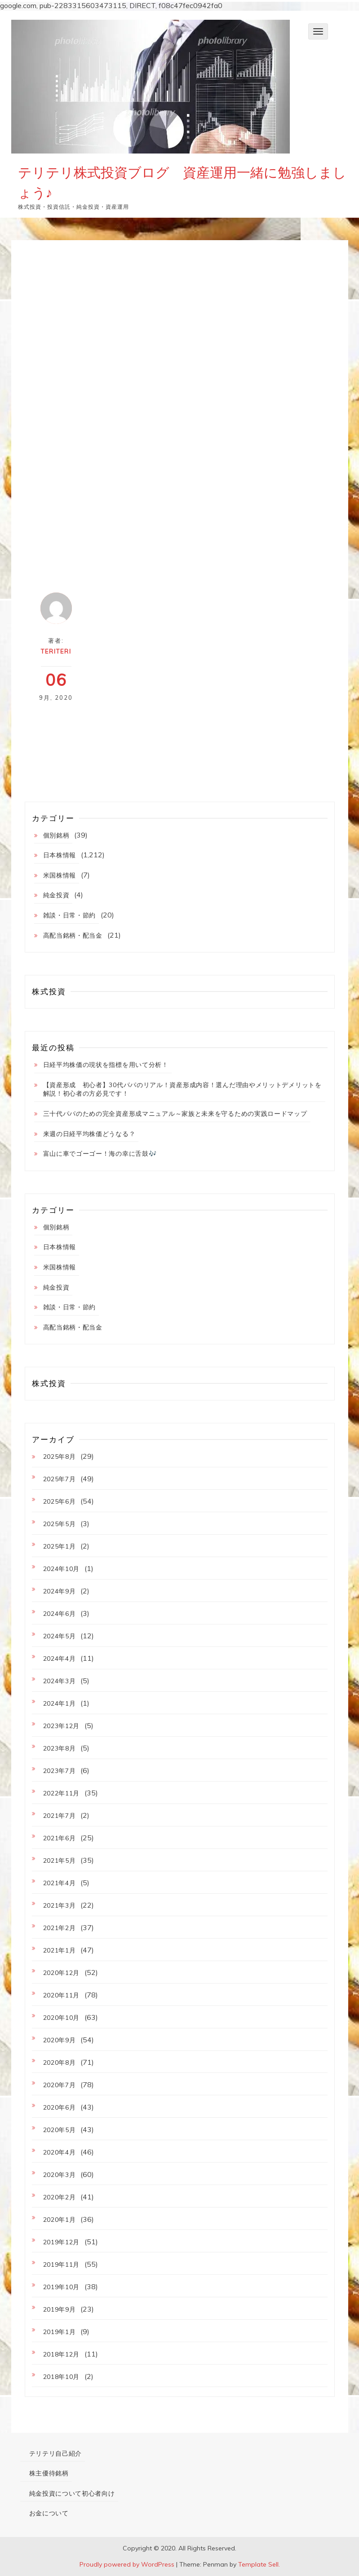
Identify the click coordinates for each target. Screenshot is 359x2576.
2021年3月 (59, 1905)
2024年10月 (61, 1569)
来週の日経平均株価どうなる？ (89, 1134)
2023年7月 (59, 1771)
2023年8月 (59, 1748)
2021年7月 (59, 1816)
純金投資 (56, 895)
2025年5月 (59, 1524)
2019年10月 (61, 2287)
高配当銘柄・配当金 (72, 935)
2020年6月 (59, 2107)
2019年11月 (61, 2264)
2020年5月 (59, 2130)
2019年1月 (59, 2332)
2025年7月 (59, 1479)
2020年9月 (59, 2040)
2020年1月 (59, 2220)
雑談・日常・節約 (69, 915)
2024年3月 (59, 1681)
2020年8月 (59, 2062)
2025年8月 (59, 1457)
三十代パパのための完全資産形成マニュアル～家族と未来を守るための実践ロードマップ (175, 1114)
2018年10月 (61, 2377)
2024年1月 (59, 1703)
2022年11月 (61, 1793)
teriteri (56, 651)
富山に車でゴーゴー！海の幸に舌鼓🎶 (100, 1154)
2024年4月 (59, 1658)
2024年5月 (59, 1636)
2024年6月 (59, 1614)
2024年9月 (59, 1591)
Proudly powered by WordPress (127, 2564)
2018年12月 (61, 2354)
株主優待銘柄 (49, 2473)
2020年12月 (61, 1973)
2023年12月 (61, 1726)
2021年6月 (59, 1838)
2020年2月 (59, 2197)
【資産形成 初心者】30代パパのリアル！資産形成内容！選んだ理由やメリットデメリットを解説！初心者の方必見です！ (182, 1089)
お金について (49, 2513)
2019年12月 (61, 2242)
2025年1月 (59, 1546)
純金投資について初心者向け (72, 2493)
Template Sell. (259, 2564)
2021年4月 (59, 1883)
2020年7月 (59, 2085)
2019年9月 (59, 2309)
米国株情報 (59, 875)
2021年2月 (59, 1928)
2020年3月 (59, 2175)
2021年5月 (59, 1860)
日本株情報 (59, 855)
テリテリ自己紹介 (55, 2453)
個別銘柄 (56, 835)
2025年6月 (59, 1501)
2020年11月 (61, 1995)
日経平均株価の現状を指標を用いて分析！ (105, 1065)
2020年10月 (61, 2018)
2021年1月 (59, 1950)
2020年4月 (59, 2152)
